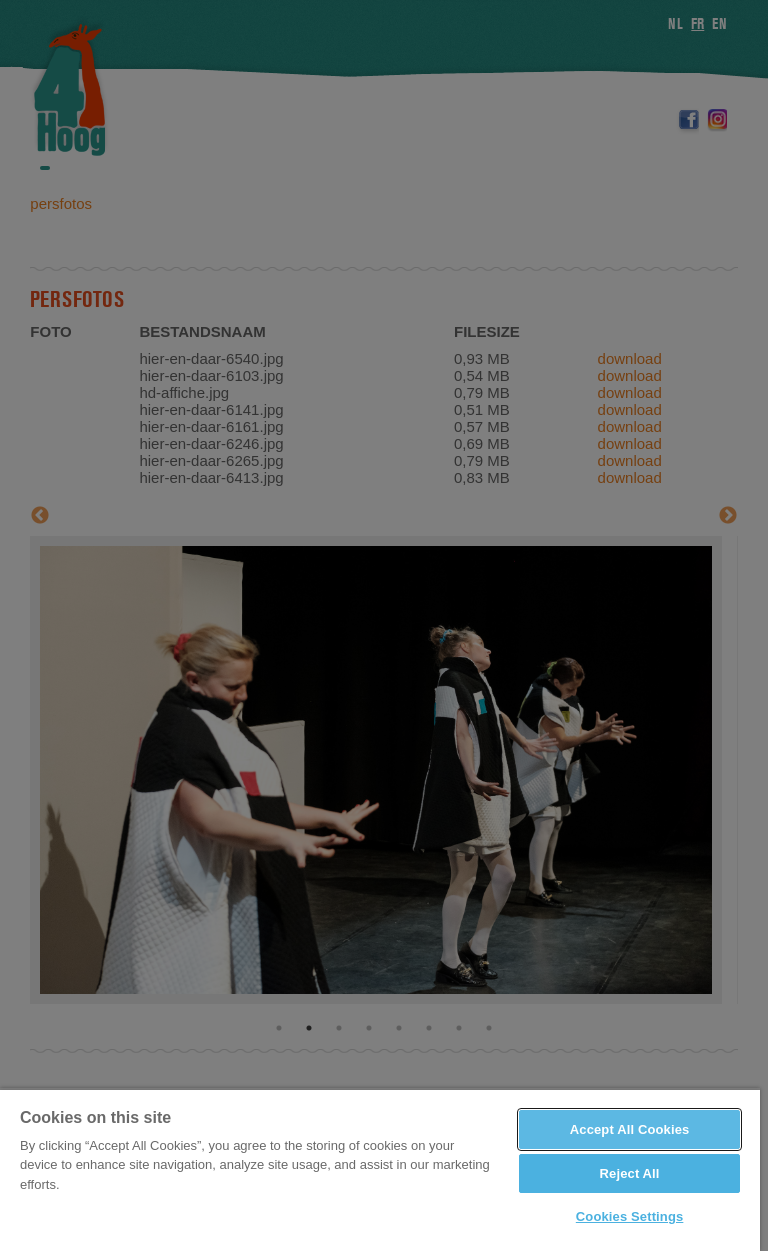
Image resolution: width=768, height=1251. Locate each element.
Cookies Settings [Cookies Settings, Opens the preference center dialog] (630, 1216)
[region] (380, 1169)
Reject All (630, 1173)
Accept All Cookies (630, 1129)
